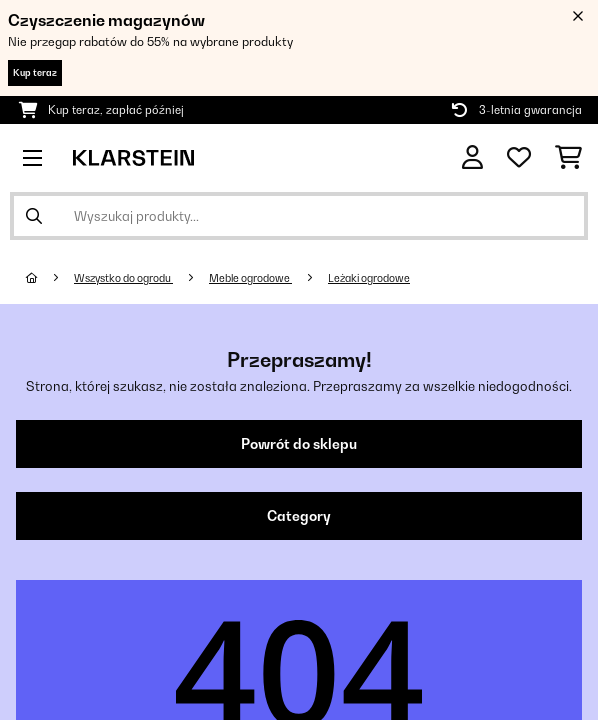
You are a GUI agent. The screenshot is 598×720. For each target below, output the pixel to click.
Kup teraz (35, 72)
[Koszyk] (568, 158)
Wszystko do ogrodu (123, 278)
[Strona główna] (50, 278)
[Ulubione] (519, 158)
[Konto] (472, 157)
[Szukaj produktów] (299, 216)
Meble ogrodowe (250, 278)
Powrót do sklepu (299, 444)
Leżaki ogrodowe (369, 278)
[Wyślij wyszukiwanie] (34, 216)
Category (299, 516)
